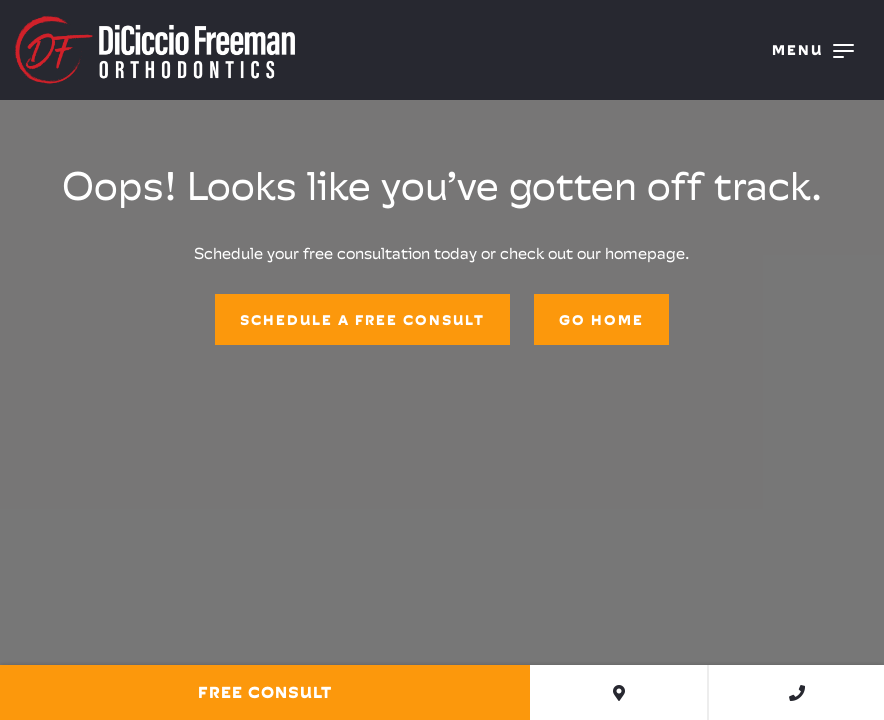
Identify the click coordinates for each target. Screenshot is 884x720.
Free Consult (265, 692)
